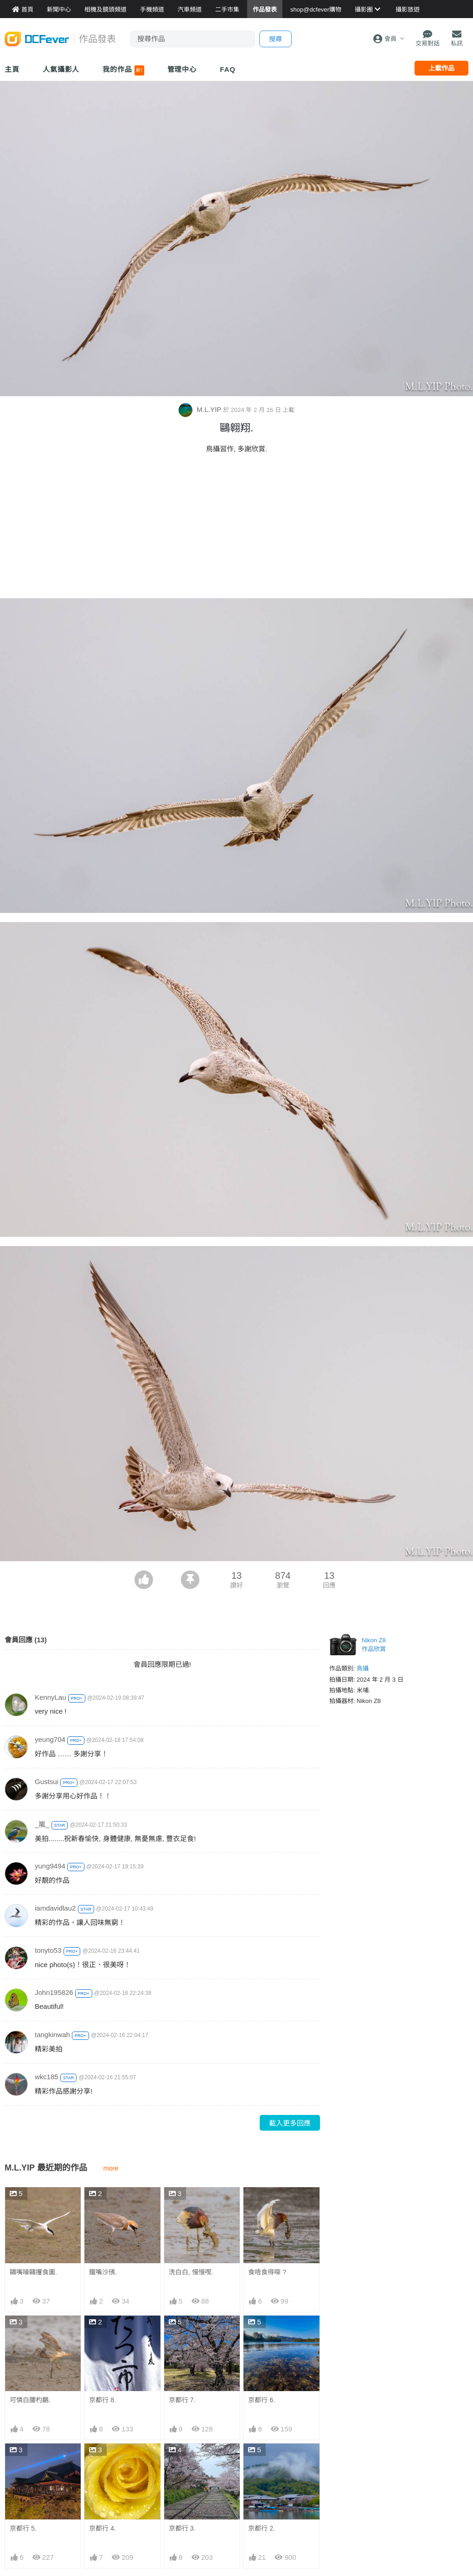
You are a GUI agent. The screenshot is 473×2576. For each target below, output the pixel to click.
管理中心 (182, 69)
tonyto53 (48, 1950)
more (111, 2168)
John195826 (54, 1992)
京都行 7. (182, 2400)
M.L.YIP (201, 409)
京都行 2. (261, 2460)
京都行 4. (102, 2528)
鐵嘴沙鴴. (103, 2272)
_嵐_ (42, 1824)
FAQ (228, 69)
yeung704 (50, 1739)
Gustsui (46, 1781)
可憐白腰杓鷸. (30, 2400)
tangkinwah (52, 2034)
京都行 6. (261, 2400)
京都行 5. (23, 2528)
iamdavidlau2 (55, 1908)
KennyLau (50, 1697)
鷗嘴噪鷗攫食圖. (33, 2272)
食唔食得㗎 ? (267, 2272)
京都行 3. (182, 2460)
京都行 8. (102, 2400)
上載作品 (441, 68)
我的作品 (123, 70)
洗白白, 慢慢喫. (191, 2272)
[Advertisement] (236, 529)
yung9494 (50, 1866)
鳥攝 (363, 1668)
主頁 (12, 69)
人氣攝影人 (61, 69)
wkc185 (46, 2077)
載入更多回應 (290, 2123)
